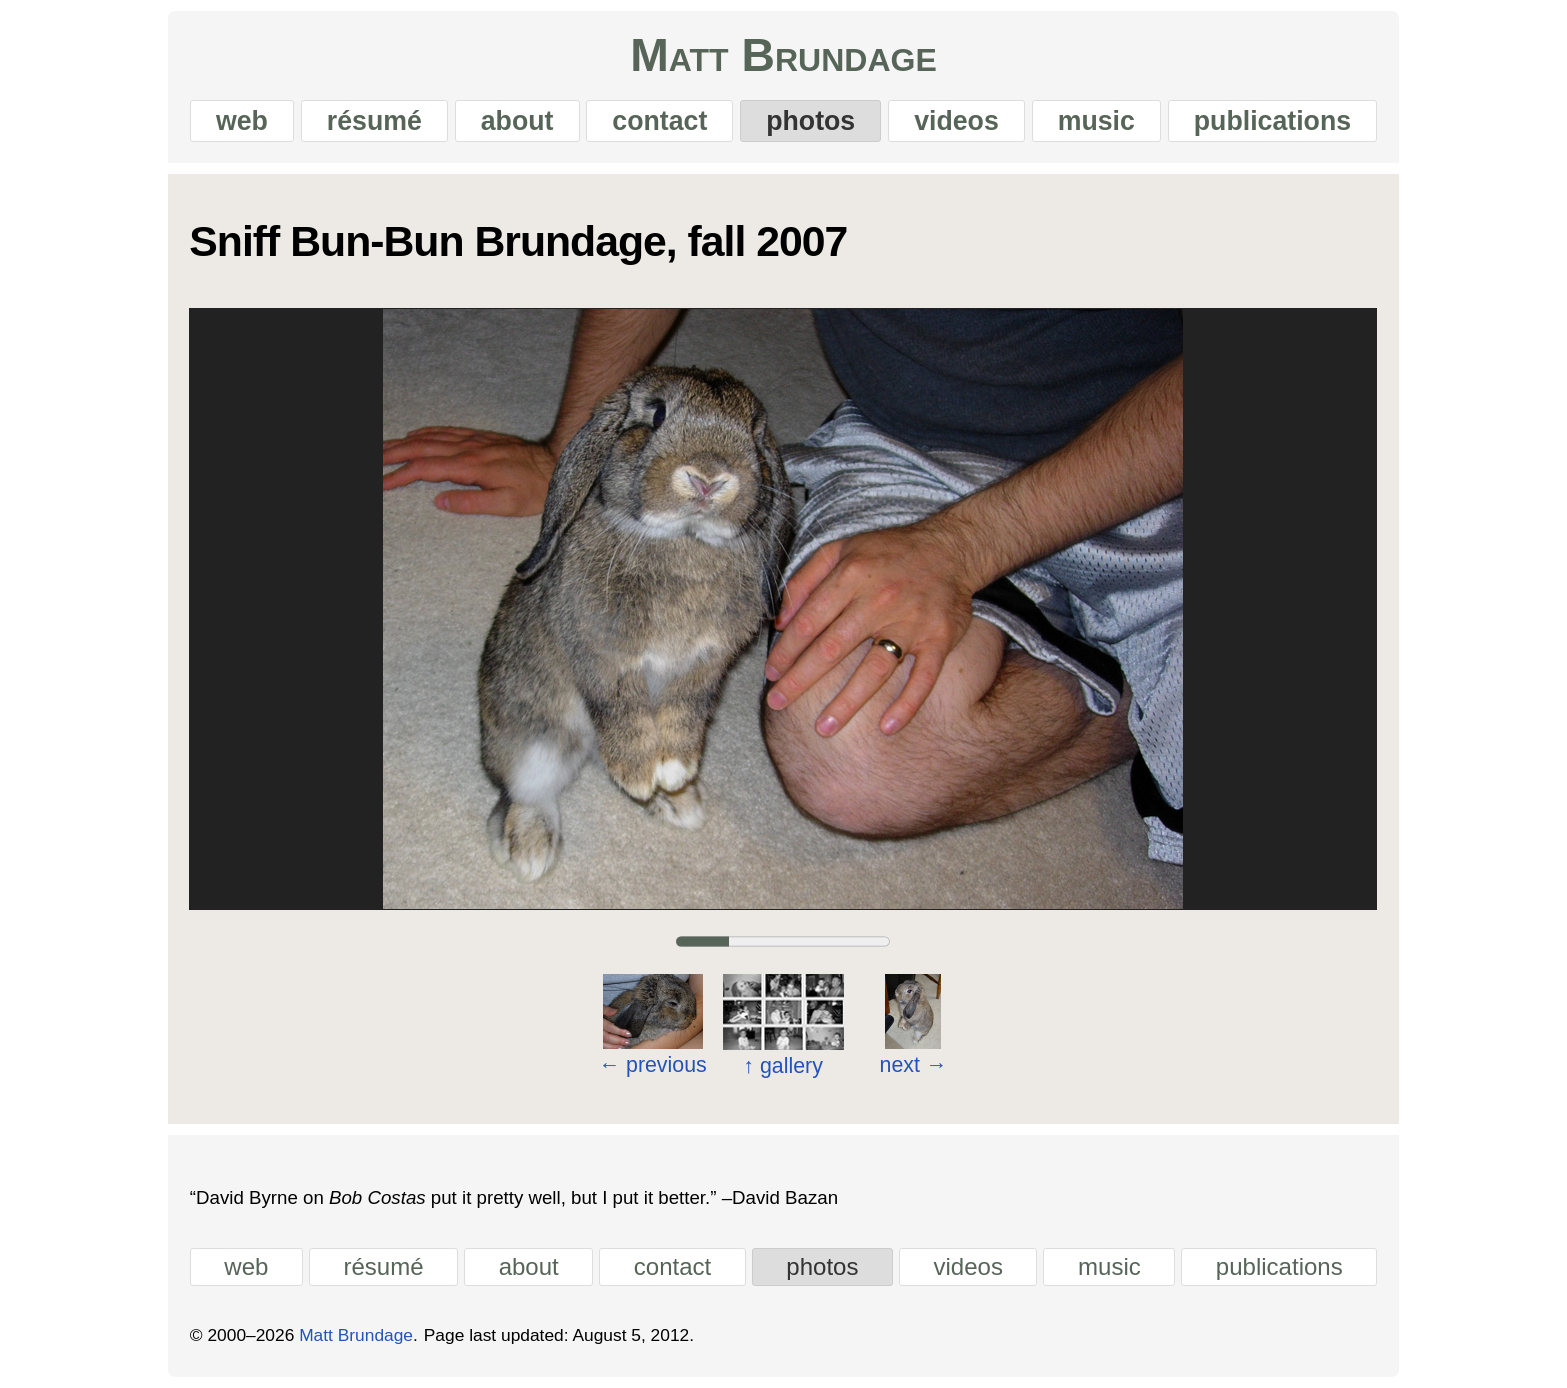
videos (956, 121)
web (242, 121)
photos (810, 121)
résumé (374, 121)
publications (1272, 121)
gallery (784, 1065)
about (517, 121)
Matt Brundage (783, 55)
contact (659, 121)
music (1096, 121)
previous (653, 1064)
